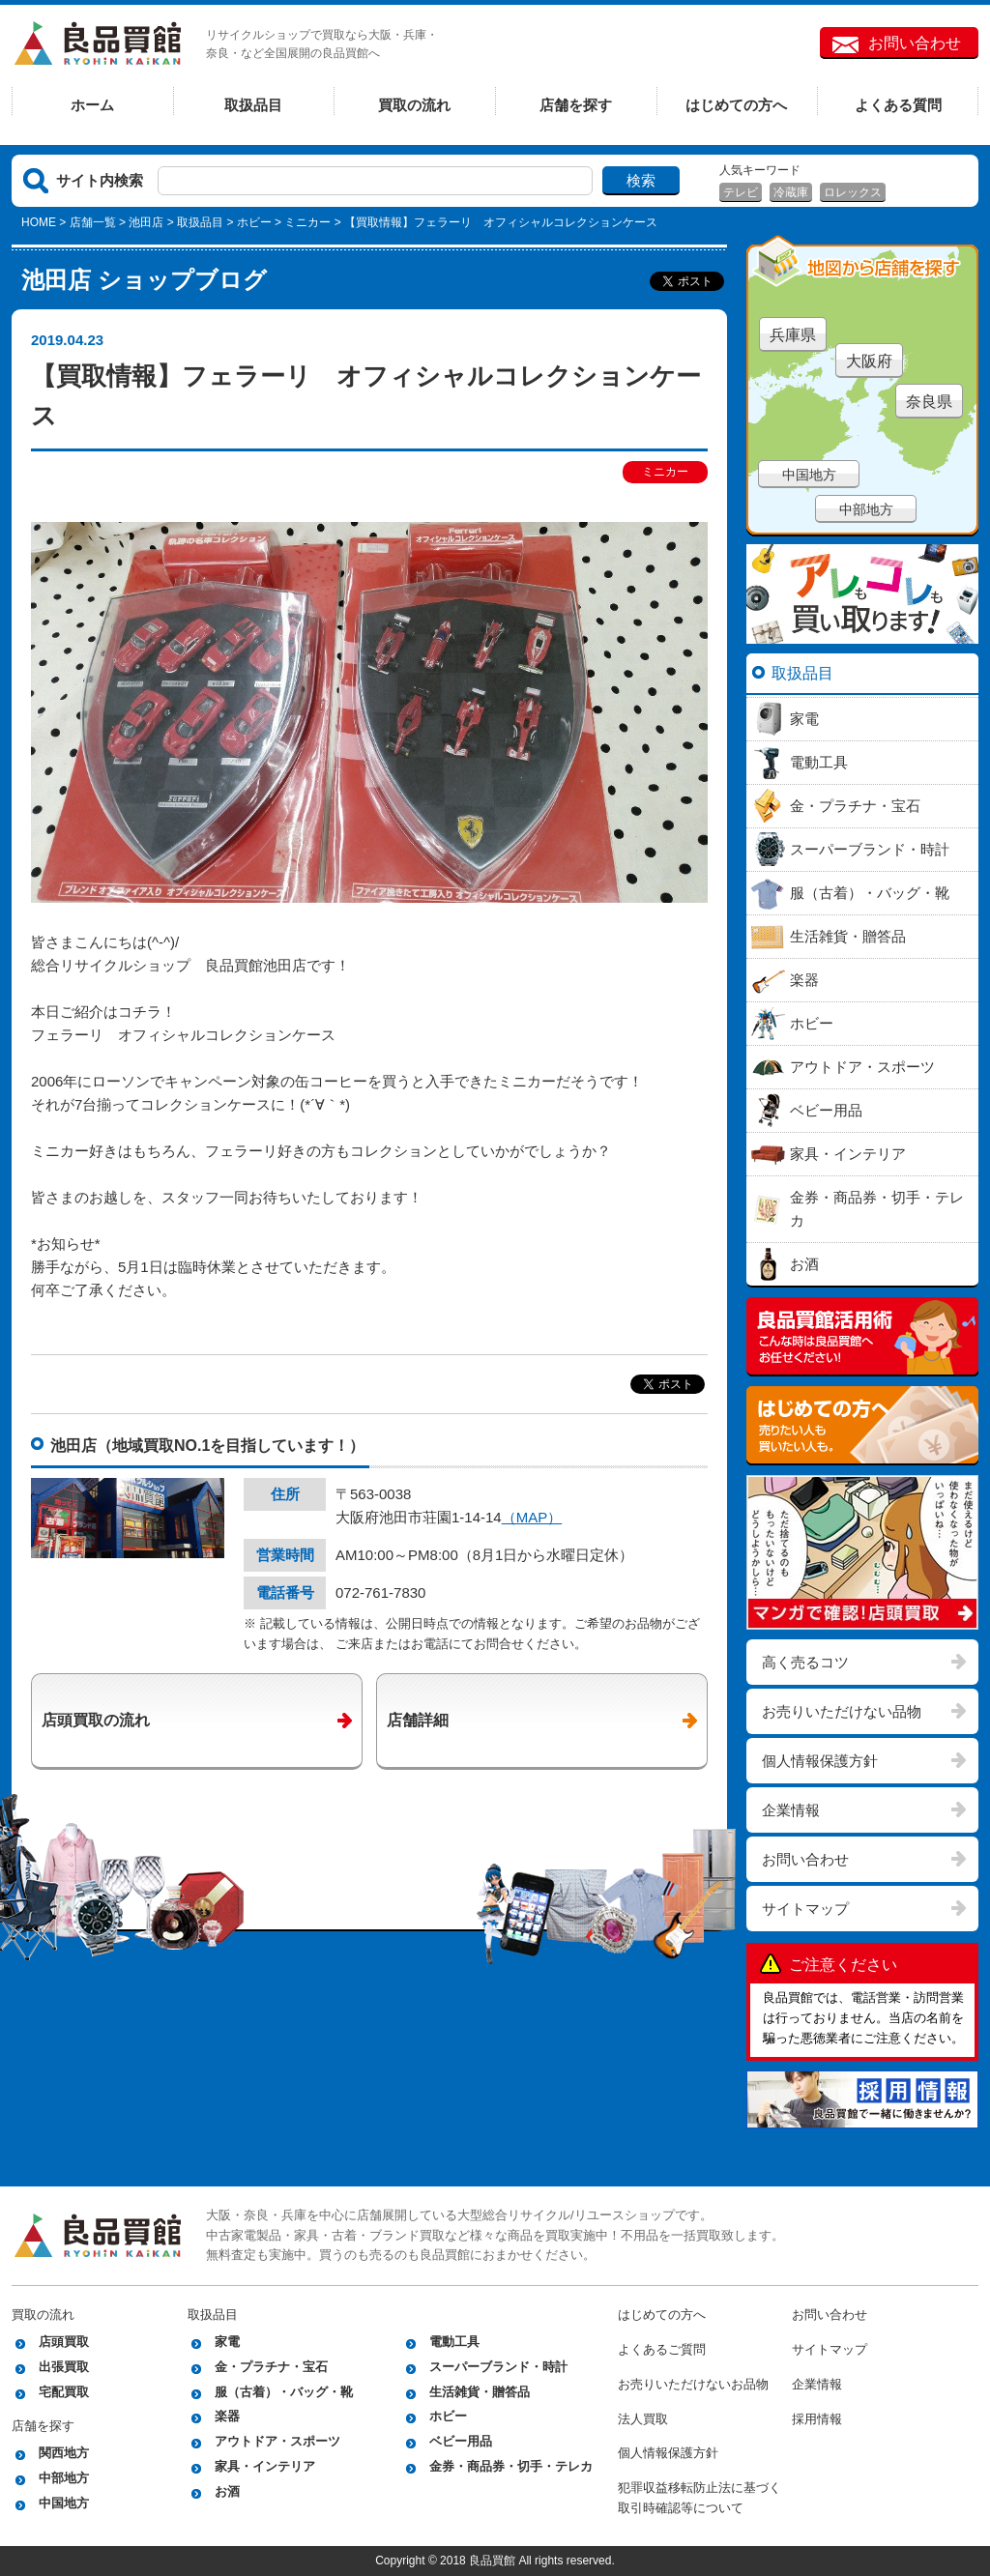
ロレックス (853, 192)
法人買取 (643, 2419)
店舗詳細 (418, 1720)
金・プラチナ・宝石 (271, 2366)
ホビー (254, 222)
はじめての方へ (736, 105)
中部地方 (866, 509)
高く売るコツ (805, 1662)
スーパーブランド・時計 (498, 2366)
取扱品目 (253, 105)
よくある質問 (898, 105)
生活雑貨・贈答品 (479, 2392)
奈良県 (929, 401)
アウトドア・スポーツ (277, 2441)
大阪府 (869, 361)
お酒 (227, 2491)
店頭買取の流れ (96, 1720)
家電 (227, 2341)
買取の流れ (414, 105)
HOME (38, 222)
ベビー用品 (460, 2441)
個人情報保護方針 (820, 1760)
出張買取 (64, 2366)
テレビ (740, 192)
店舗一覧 (93, 222)
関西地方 (64, 2453)
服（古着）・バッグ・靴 (284, 2392)
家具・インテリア (265, 2466)
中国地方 (809, 474)
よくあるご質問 (662, 2349)
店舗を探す (575, 105)
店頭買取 (64, 2341)
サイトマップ (805, 1908)
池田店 (146, 222)
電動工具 (454, 2341)
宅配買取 (64, 2392)
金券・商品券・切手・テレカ (511, 2466)
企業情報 (791, 1810)
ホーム (92, 105)
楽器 (227, 2416)
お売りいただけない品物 (841, 1711)
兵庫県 (793, 335)
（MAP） (532, 1517)
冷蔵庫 (790, 192)
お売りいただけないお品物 (693, 2384)
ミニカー (307, 222)
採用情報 (817, 2419)
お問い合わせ (914, 43)
